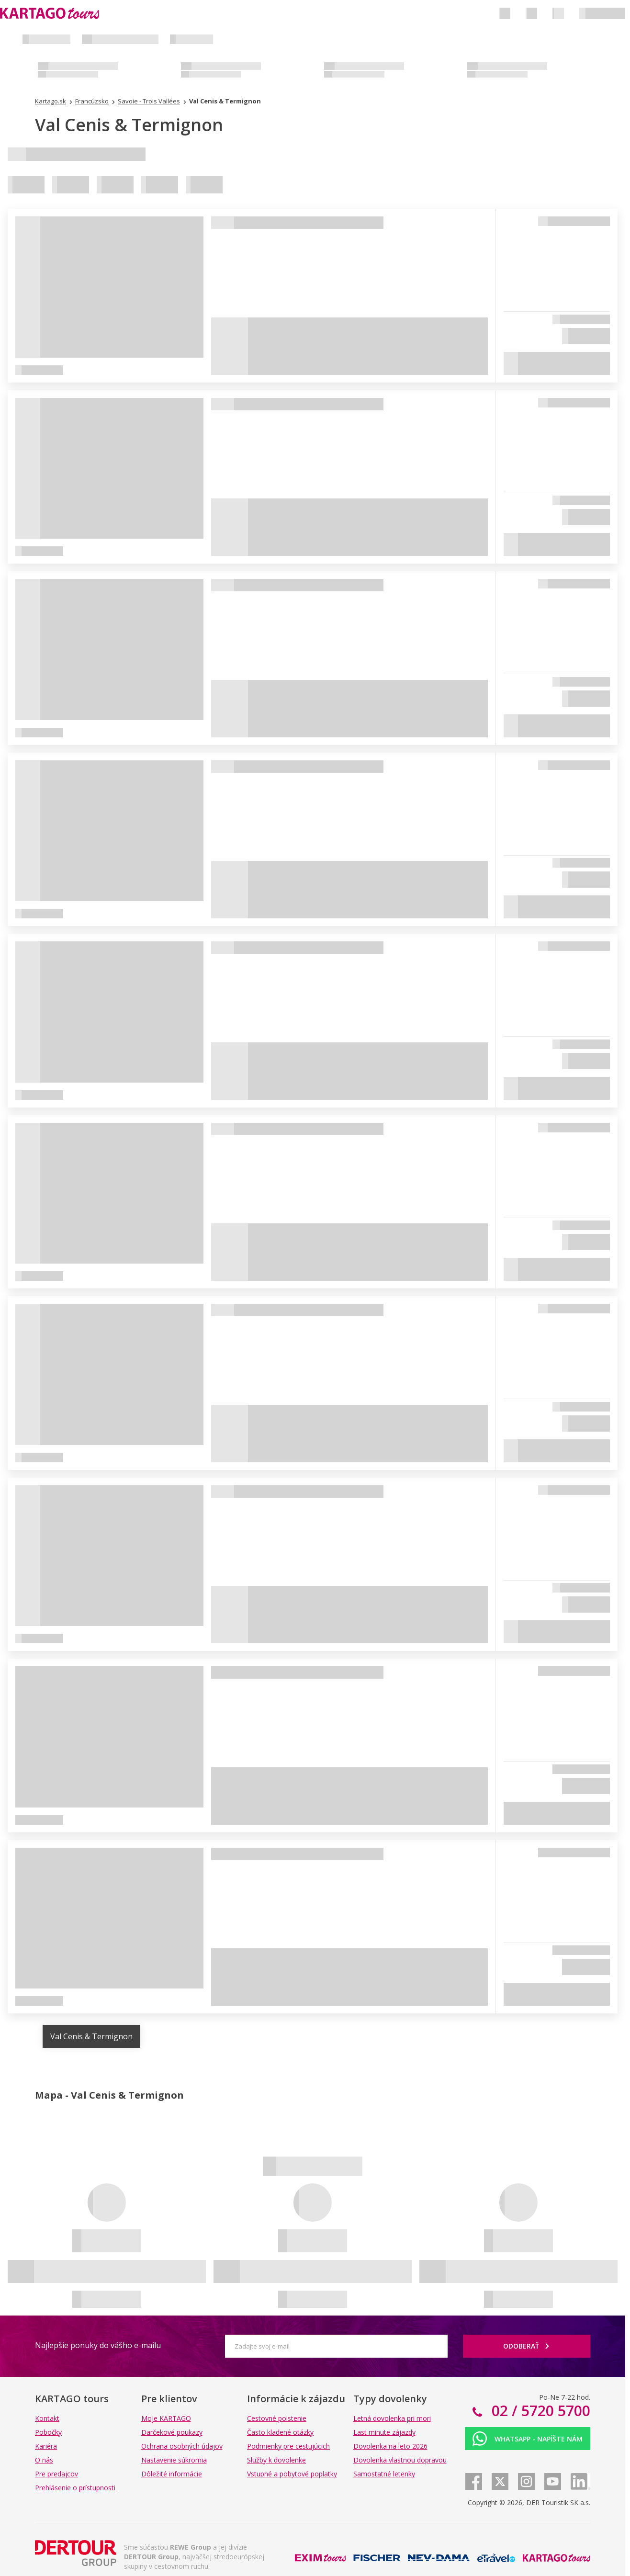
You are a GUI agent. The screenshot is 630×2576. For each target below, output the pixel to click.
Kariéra (46, 2446)
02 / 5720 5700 (539, 2410)
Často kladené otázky (280, 2432)
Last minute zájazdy (384, 2432)
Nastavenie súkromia (174, 2459)
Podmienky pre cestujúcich (288, 2446)
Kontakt (47, 2418)
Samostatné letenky (384, 2473)
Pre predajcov (56, 2473)
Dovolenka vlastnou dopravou (400, 2459)
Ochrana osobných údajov (182, 2446)
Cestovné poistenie (276, 2418)
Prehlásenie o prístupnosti (75, 2487)
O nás (44, 2459)
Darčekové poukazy (171, 2432)
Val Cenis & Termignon (91, 2036)
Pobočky (48, 2432)
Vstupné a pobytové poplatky (292, 2473)
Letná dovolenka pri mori (392, 2418)
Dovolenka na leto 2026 (390, 2446)
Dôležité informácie (171, 2473)
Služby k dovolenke (276, 2459)
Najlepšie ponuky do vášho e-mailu (98, 2345)
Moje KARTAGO (166, 2418)
